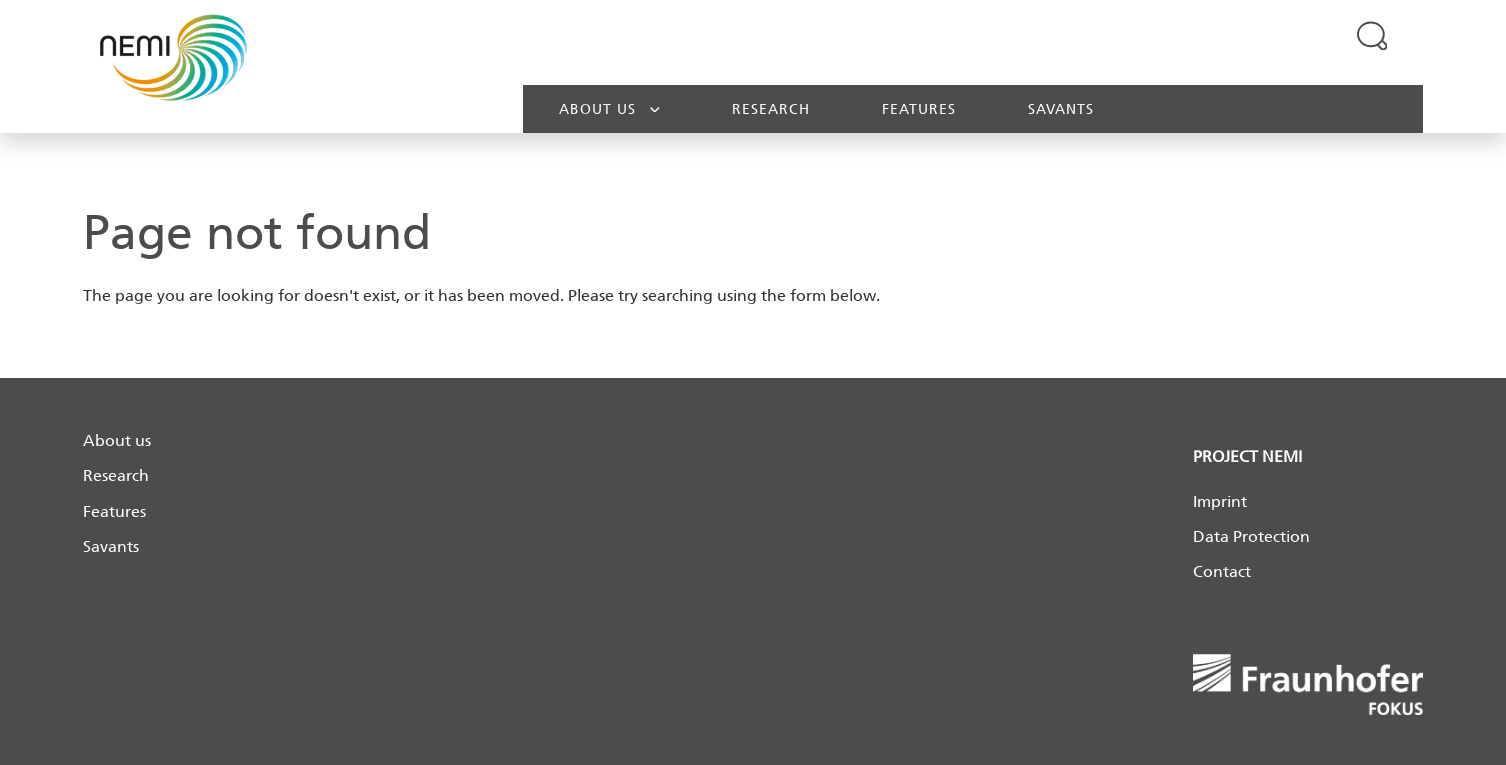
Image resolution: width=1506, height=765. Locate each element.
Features (919, 109)
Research (771, 109)
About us (609, 108)
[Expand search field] (1372, 35)
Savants (1061, 109)
